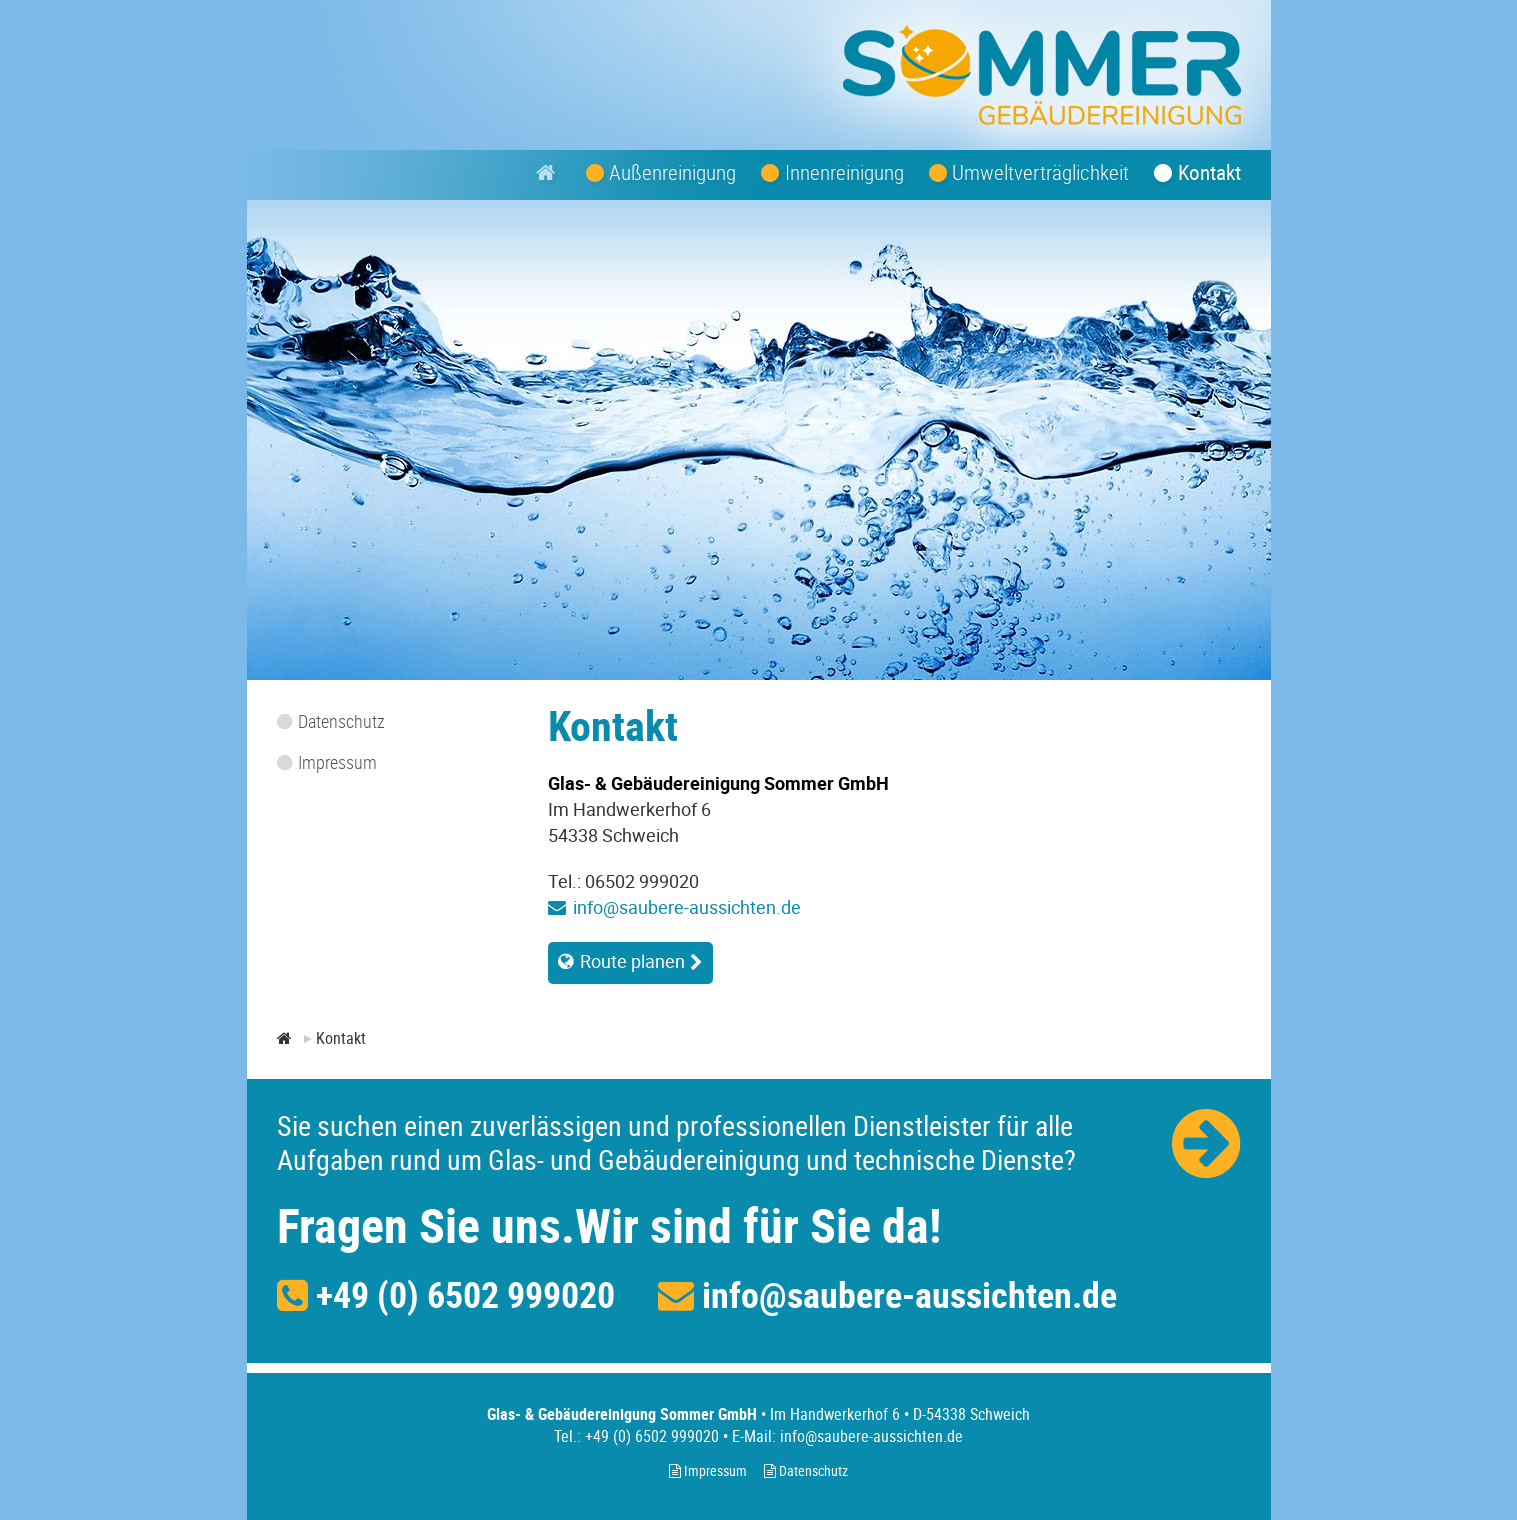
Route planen (632, 961)
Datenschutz (806, 1470)
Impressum (708, 1470)
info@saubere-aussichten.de (687, 907)
